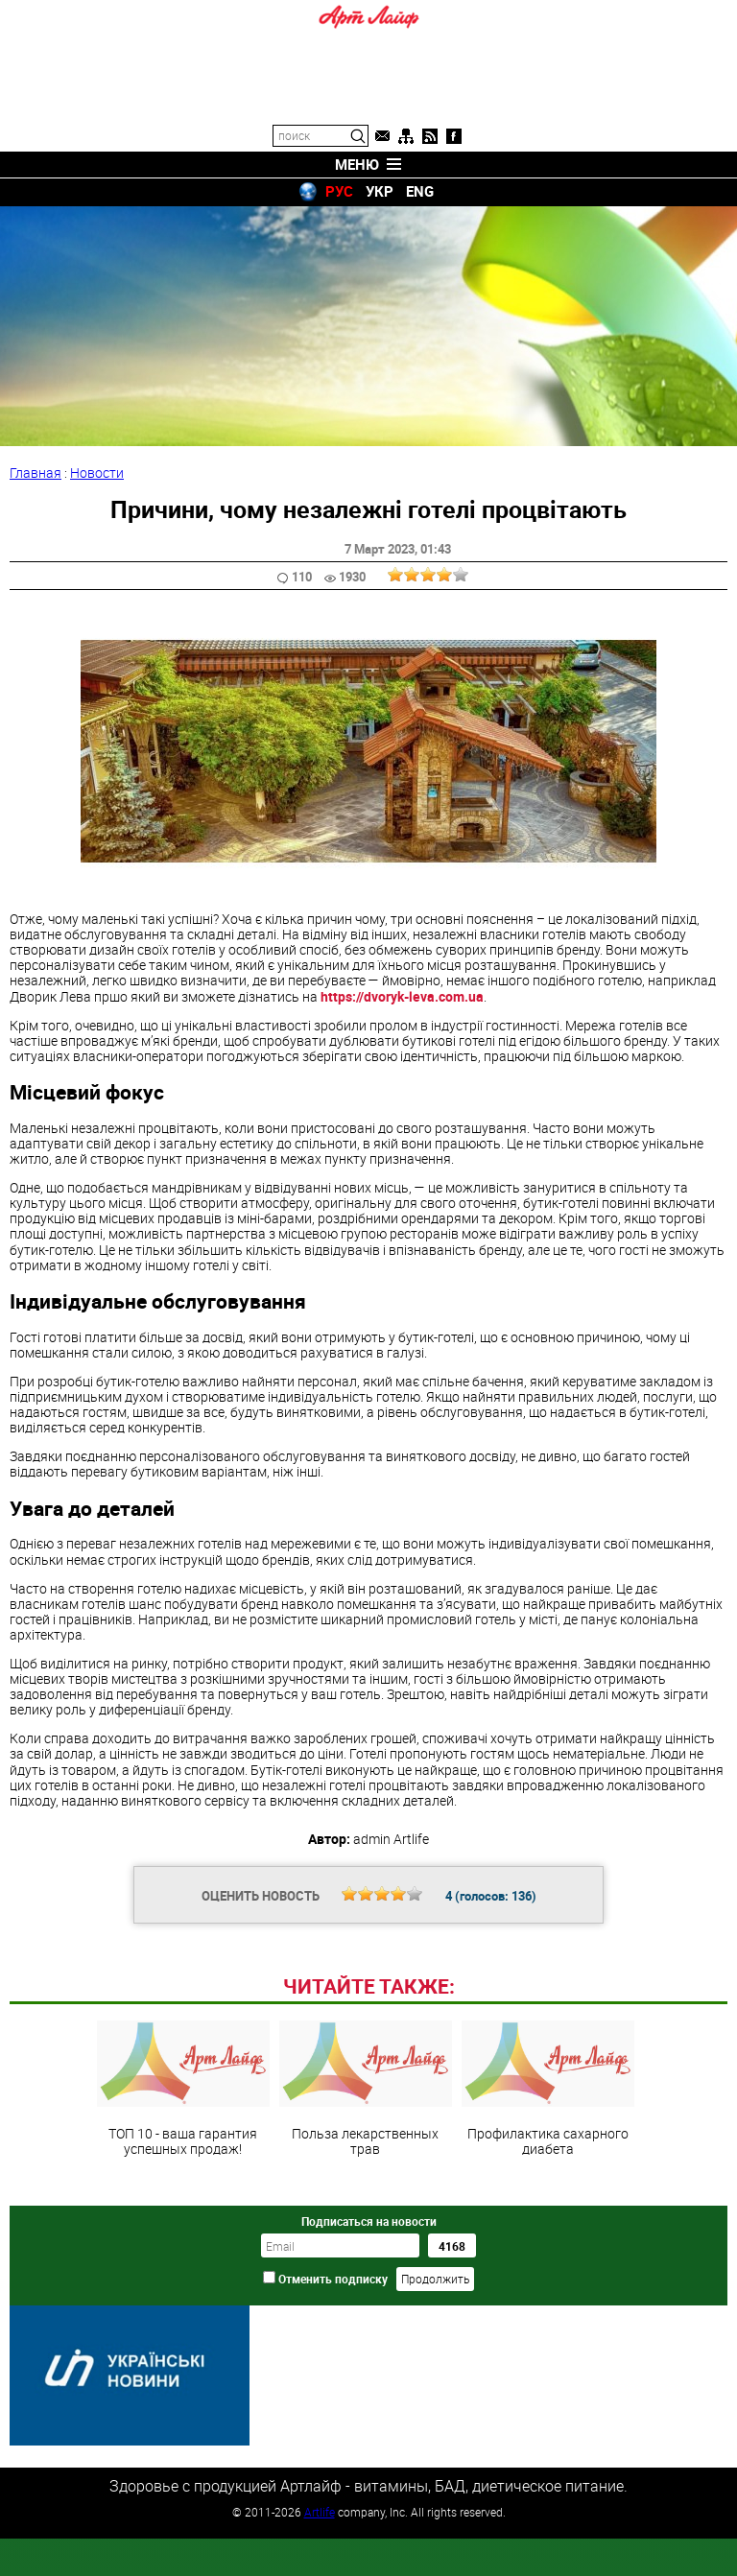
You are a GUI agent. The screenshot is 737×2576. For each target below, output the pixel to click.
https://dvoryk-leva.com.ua (402, 996)
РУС (339, 191)
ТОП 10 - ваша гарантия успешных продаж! (183, 2220)
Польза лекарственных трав (365, 2220)
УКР (379, 191)
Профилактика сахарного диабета (548, 2220)
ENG (420, 191)
